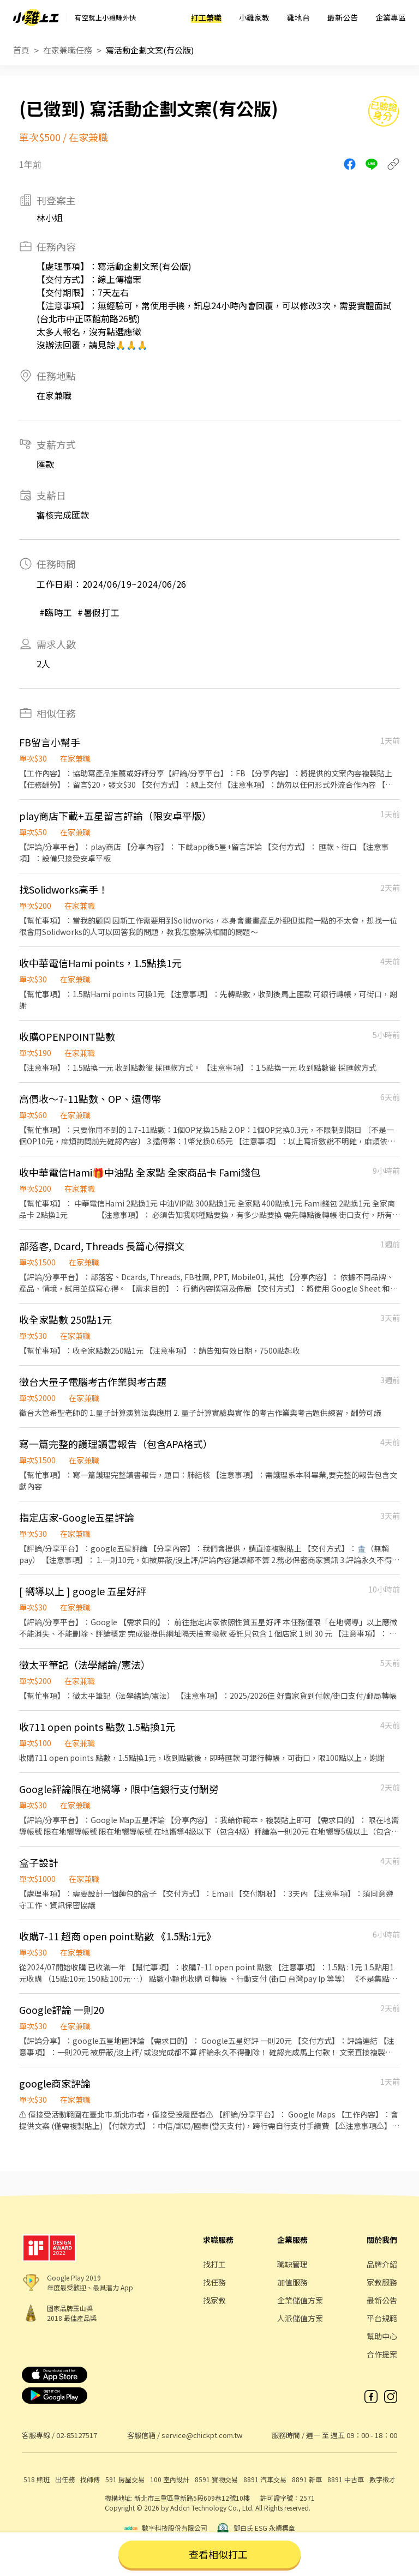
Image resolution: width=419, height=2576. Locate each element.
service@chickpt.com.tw (201, 2435)
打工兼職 (206, 17)
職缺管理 (292, 2264)
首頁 (21, 50)
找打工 (214, 2264)
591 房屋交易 (125, 2479)
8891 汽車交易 (264, 2479)
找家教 (214, 2300)
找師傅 (90, 2479)
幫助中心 (382, 2336)
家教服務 (382, 2282)
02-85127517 (76, 2435)
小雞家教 (254, 17)
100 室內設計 (169, 2479)
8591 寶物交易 (216, 2479)
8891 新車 (307, 2479)
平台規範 (382, 2318)
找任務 (214, 2282)
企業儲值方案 (300, 2300)
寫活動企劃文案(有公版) (150, 50)
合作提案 (382, 2354)
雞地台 (298, 17)
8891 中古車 (345, 2479)
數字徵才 (382, 2479)
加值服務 (292, 2282)
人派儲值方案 (300, 2318)
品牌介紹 (382, 2264)
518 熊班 (36, 2479)
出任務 (65, 2479)
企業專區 (390, 17)
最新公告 (342, 17)
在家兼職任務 (67, 50)
